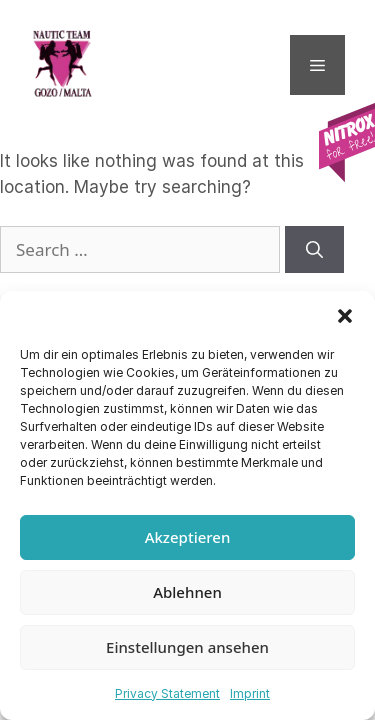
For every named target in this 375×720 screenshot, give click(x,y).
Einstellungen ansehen (187, 647)
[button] (345, 316)
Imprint (250, 693)
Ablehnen (187, 592)
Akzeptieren (188, 537)
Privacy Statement (167, 693)
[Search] (314, 250)
